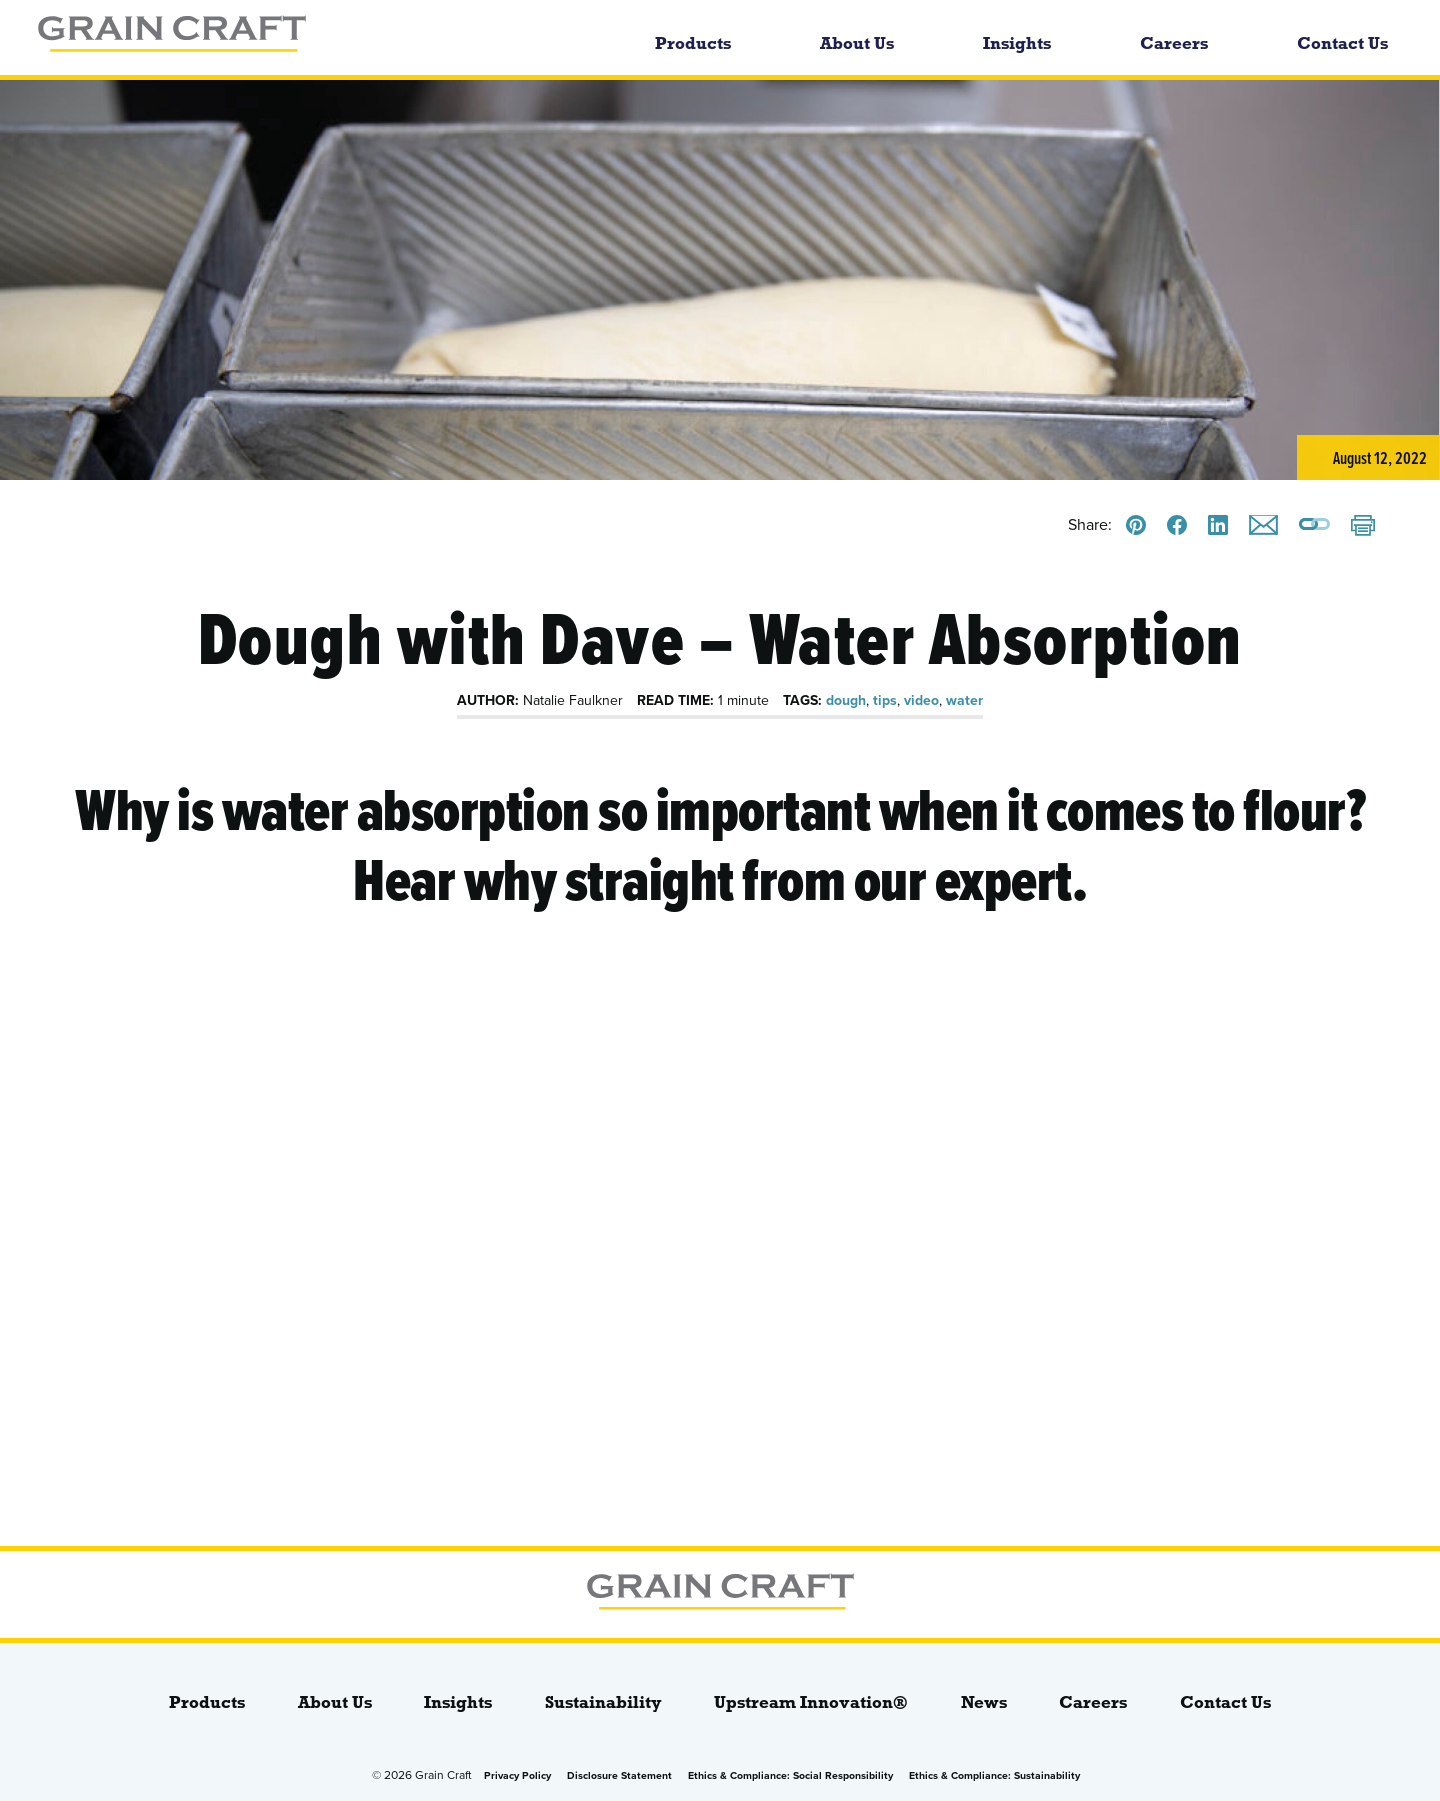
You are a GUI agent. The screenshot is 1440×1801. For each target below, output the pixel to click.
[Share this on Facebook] (1177, 525)
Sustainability (603, 1702)
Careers (1174, 43)
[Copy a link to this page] (1314, 525)
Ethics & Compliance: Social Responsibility (790, 1775)
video (921, 700)
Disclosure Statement (619, 1775)
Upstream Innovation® (811, 1702)
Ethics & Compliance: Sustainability (994, 1775)
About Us (857, 43)
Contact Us (1342, 43)
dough (846, 700)
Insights (1017, 43)
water (964, 700)
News (984, 1702)
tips (885, 700)
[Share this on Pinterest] (1136, 525)
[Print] (1363, 527)
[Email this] (1263, 525)
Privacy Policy (517, 1775)
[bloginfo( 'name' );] (286, 37)
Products (693, 43)
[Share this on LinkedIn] (1218, 525)
